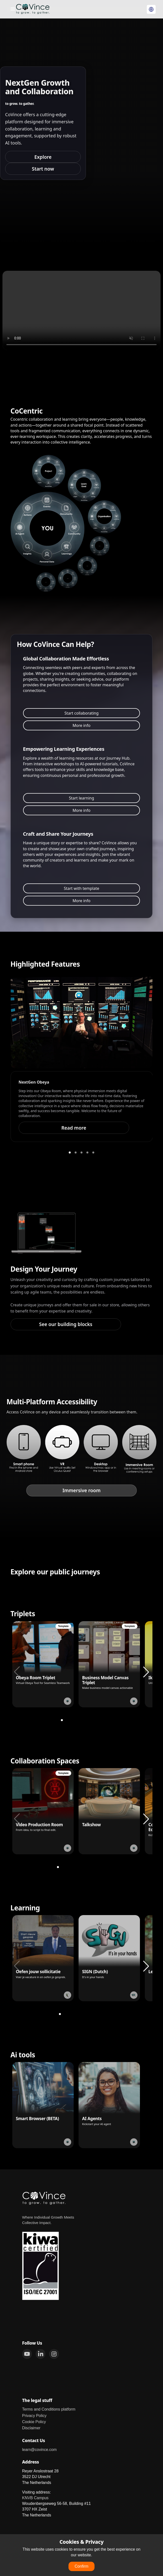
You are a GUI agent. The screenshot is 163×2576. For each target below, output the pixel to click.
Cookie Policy (34, 2422)
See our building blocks (65, 1324)
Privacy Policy (34, 2416)
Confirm (81, 2566)
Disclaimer (31, 2428)
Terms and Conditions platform (48, 2409)
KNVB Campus (35, 2498)
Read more (73, 1127)
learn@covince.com (39, 2450)
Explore (43, 157)
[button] (70, 1152)
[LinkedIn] (40, 2354)
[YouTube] (27, 2354)
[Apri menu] (13, 9)
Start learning (81, 798)
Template (63, 1626)
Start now (43, 168)
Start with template (81, 888)
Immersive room (81, 1490)
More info (82, 725)
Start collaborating (81, 713)
